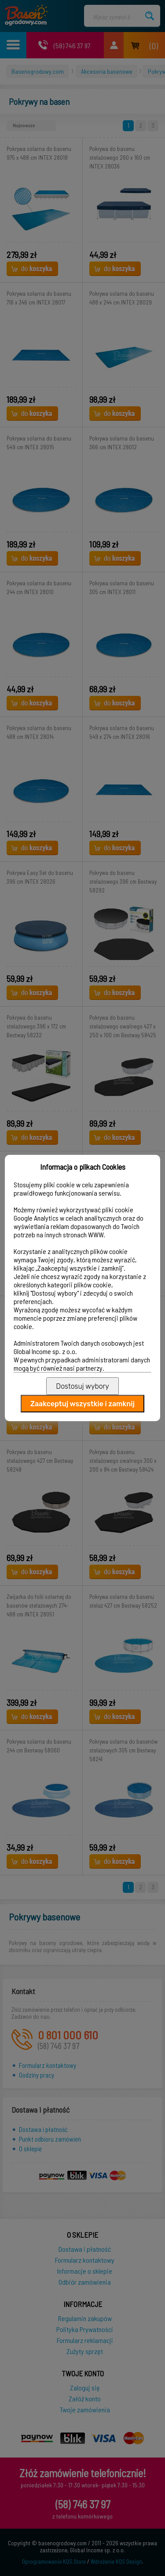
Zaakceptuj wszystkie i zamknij (82, 1404)
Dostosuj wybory (82, 1386)
